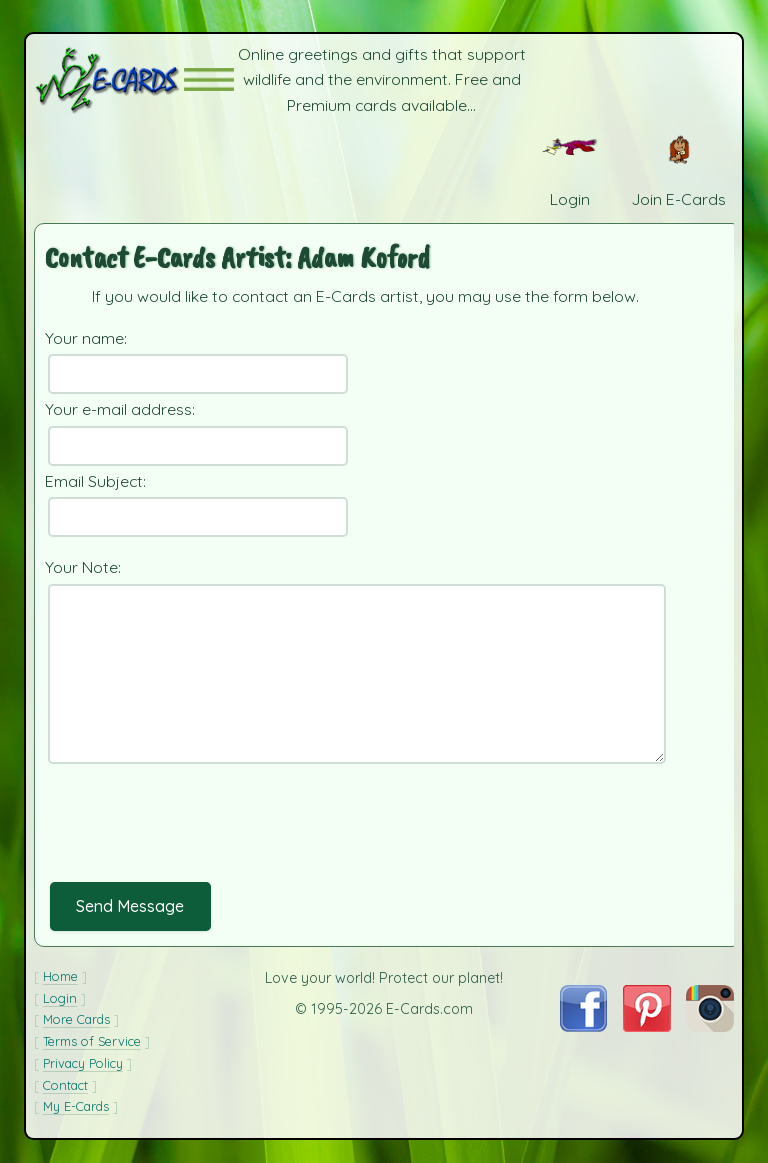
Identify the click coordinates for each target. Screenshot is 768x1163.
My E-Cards (76, 1106)
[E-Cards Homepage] (109, 79)
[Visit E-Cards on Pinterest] (647, 1026)
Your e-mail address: (120, 409)
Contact (65, 1085)
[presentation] (197, 839)
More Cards (76, 1019)
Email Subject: (95, 481)
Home (60, 976)
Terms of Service (92, 1041)
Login (60, 998)
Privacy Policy (83, 1063)
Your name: (86, 338)
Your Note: (83, 567)
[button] (209, 79)
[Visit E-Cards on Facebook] (583, 1026)
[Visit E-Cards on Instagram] (710, 1026)
